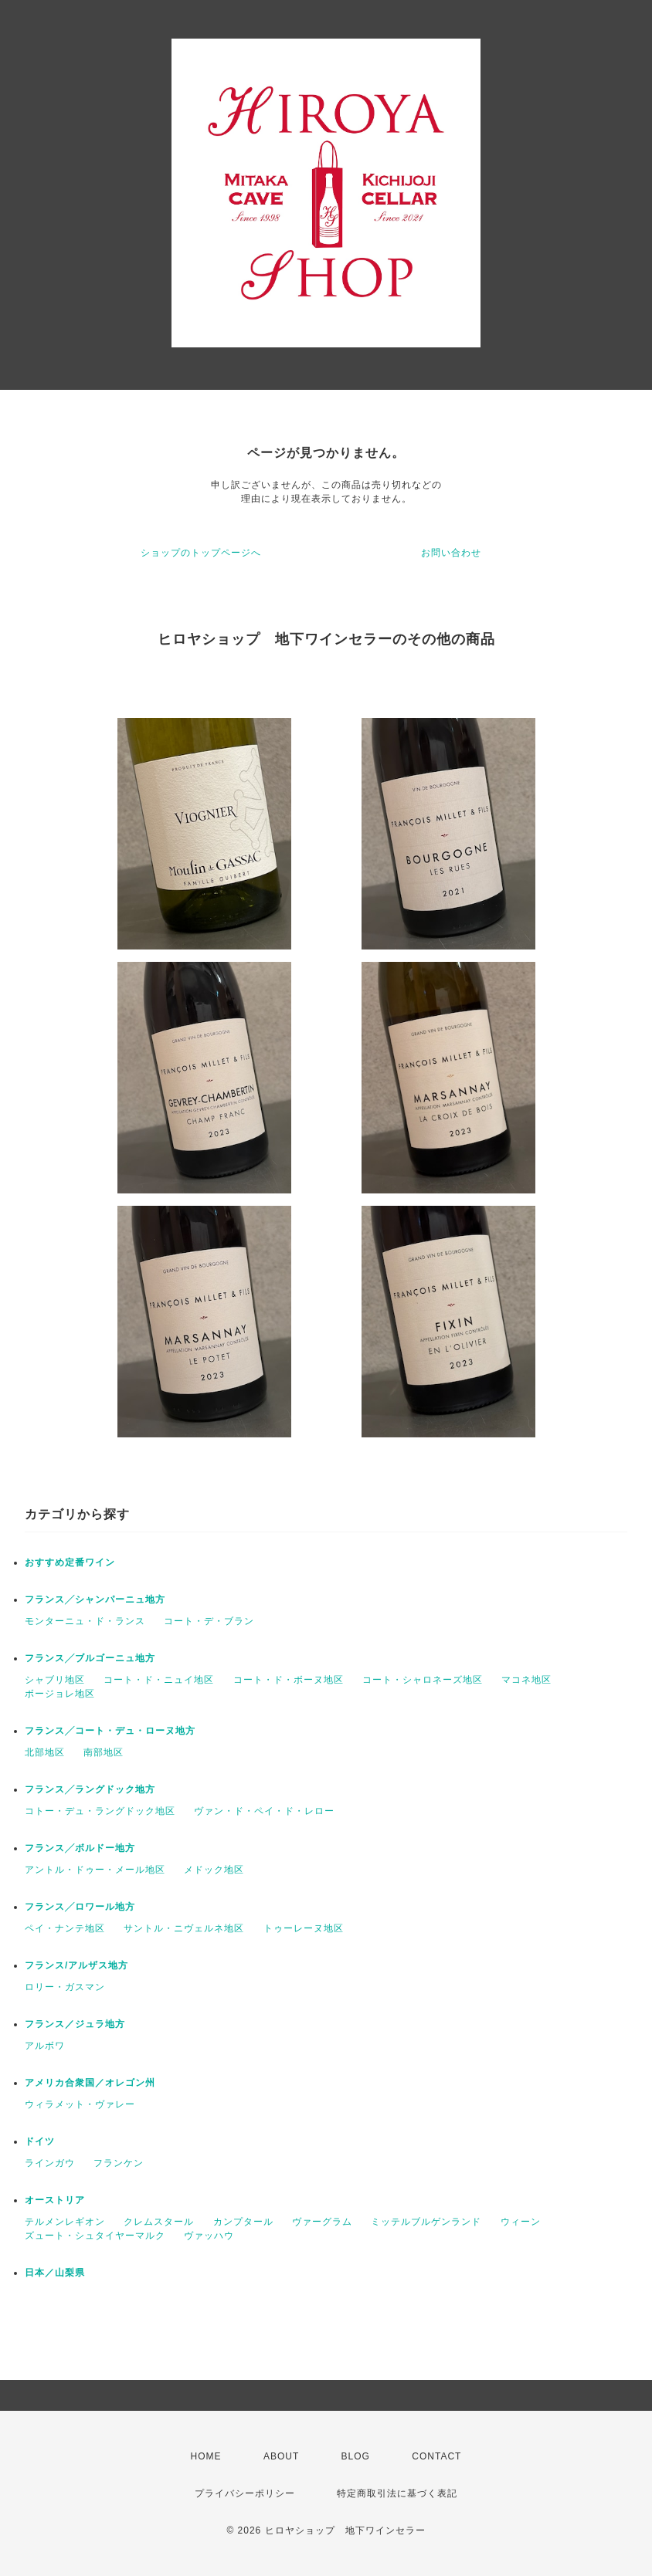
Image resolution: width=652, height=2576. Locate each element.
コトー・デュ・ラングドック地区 (100, 1811)
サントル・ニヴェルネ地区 (184, 1928)
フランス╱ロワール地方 (80, 1906)
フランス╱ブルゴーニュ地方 (90, 1658)
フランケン (118, 2163)
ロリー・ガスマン (65, 1987)
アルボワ (45, 2045)
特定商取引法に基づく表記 (397, 2493)
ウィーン (521, 2221)
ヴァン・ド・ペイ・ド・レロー (264, 1811)
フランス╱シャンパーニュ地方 (95, 1599)
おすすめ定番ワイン (70, 1562)
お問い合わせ (451, 552)
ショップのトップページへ (201, 552)
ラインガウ (50, 2163)
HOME (206, 2456)
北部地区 (45, 1752)
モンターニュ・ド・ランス (85, 1621)
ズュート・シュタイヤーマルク (95, 2235)
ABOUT (281, 2456)
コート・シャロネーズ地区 (422, 1679)
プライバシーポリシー (245, 2493)
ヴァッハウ (209, 2235)
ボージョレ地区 (60, 1693)
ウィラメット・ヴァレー (80, 2104)
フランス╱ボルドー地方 (80, 1848)
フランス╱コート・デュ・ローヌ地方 (110, 1730)
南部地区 (103, 1752)
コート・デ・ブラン (209, 1621)
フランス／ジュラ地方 (75, 2024)
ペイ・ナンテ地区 (65, 1928)
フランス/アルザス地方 (76, 1965)
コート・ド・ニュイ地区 (159, 1679)
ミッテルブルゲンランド (426, 2221)
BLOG (355, 2456)
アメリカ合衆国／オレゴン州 (90, 2082)
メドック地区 (214, 1869)
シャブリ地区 (55, 1679)
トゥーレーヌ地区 (303, 1928)
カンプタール (243, 2221)
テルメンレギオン (65, 2221)
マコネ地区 (526, 1679)
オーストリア (55, 2200)
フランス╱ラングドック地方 (90, 1789)
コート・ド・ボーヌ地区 (288, 1679)
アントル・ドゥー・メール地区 (95, 1869)
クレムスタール (159, 2221)
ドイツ (40, 2141)
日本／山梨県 (55, 2272)
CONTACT (436, 2456)
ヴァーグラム (322, 2221)
